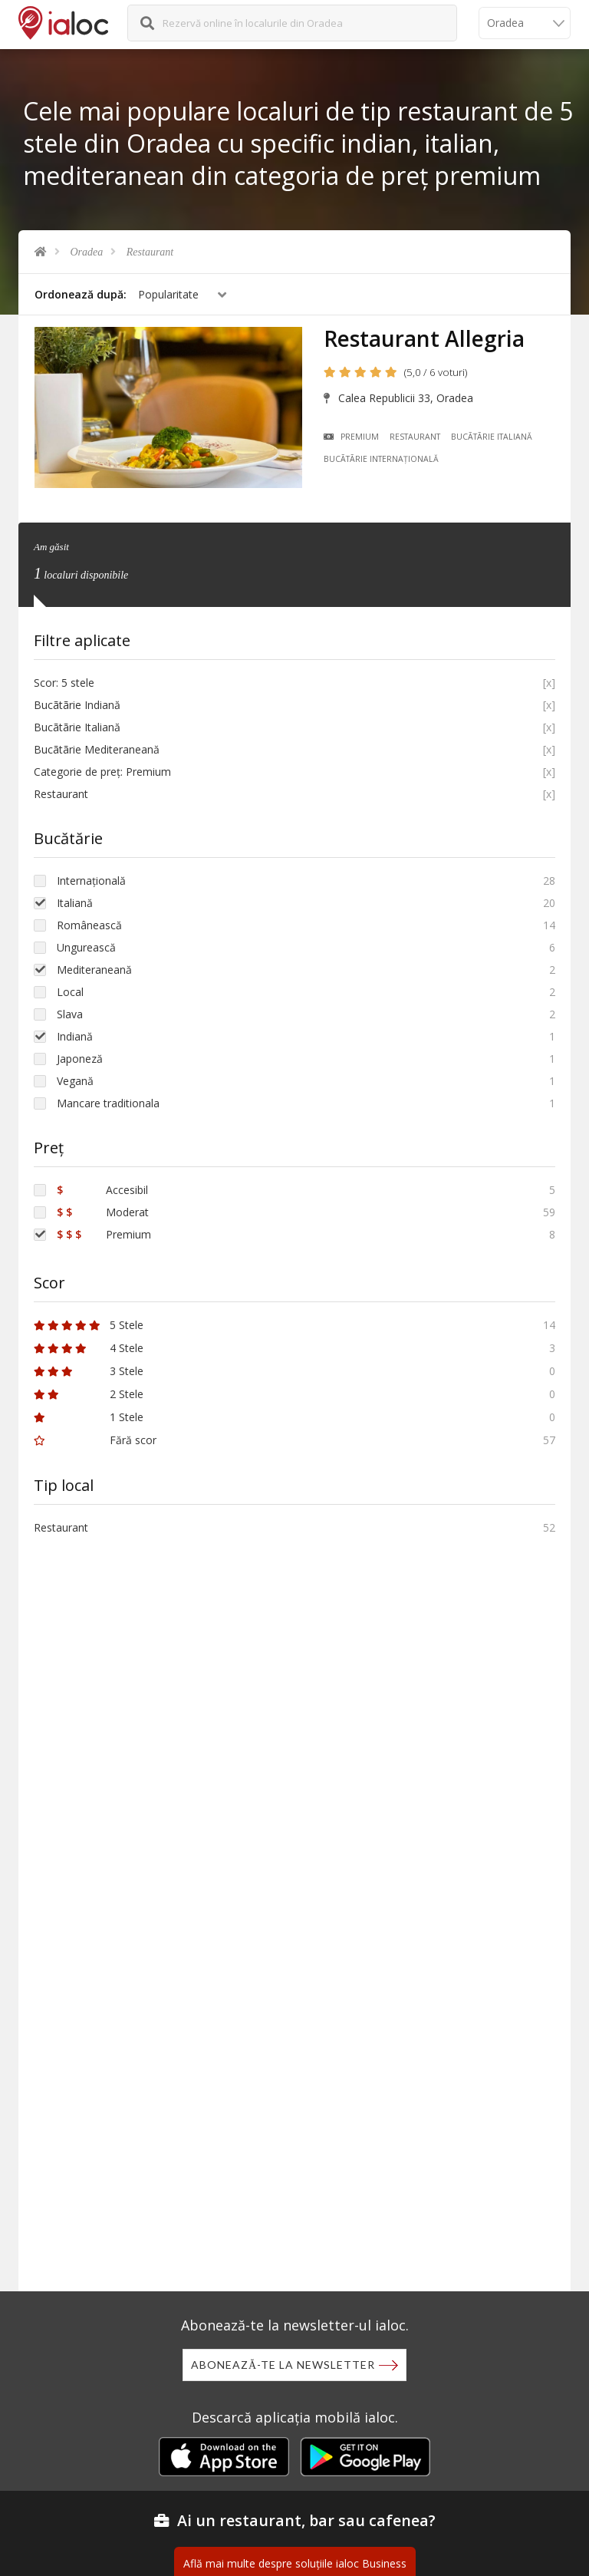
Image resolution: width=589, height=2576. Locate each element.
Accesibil (102, 1189)
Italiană (75, 902)
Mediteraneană (94, 969)
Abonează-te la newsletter (283, 2364)
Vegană (75, 1081)
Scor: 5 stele (64, 682)
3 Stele (88, 1371)
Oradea (87, 252)
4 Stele (88, 1348)
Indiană (75, 1036)
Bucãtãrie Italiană (491, 436)
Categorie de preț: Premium (102, 771)
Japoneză (80, 1058)
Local (70, 992)
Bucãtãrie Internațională (381, 459)
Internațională (91, 880)
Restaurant (150, 252)
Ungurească (86, 947)
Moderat (103, 1212)
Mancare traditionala (108, 1103)
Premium (351, 436)
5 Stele (88, 1325)
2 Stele (88, 1394)
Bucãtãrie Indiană (77, 705)
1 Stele (88, 1417)
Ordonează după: (81, 294)
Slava (70, 1014)
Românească (89, 925)
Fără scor (95, 1440)
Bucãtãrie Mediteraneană (97, 749)
